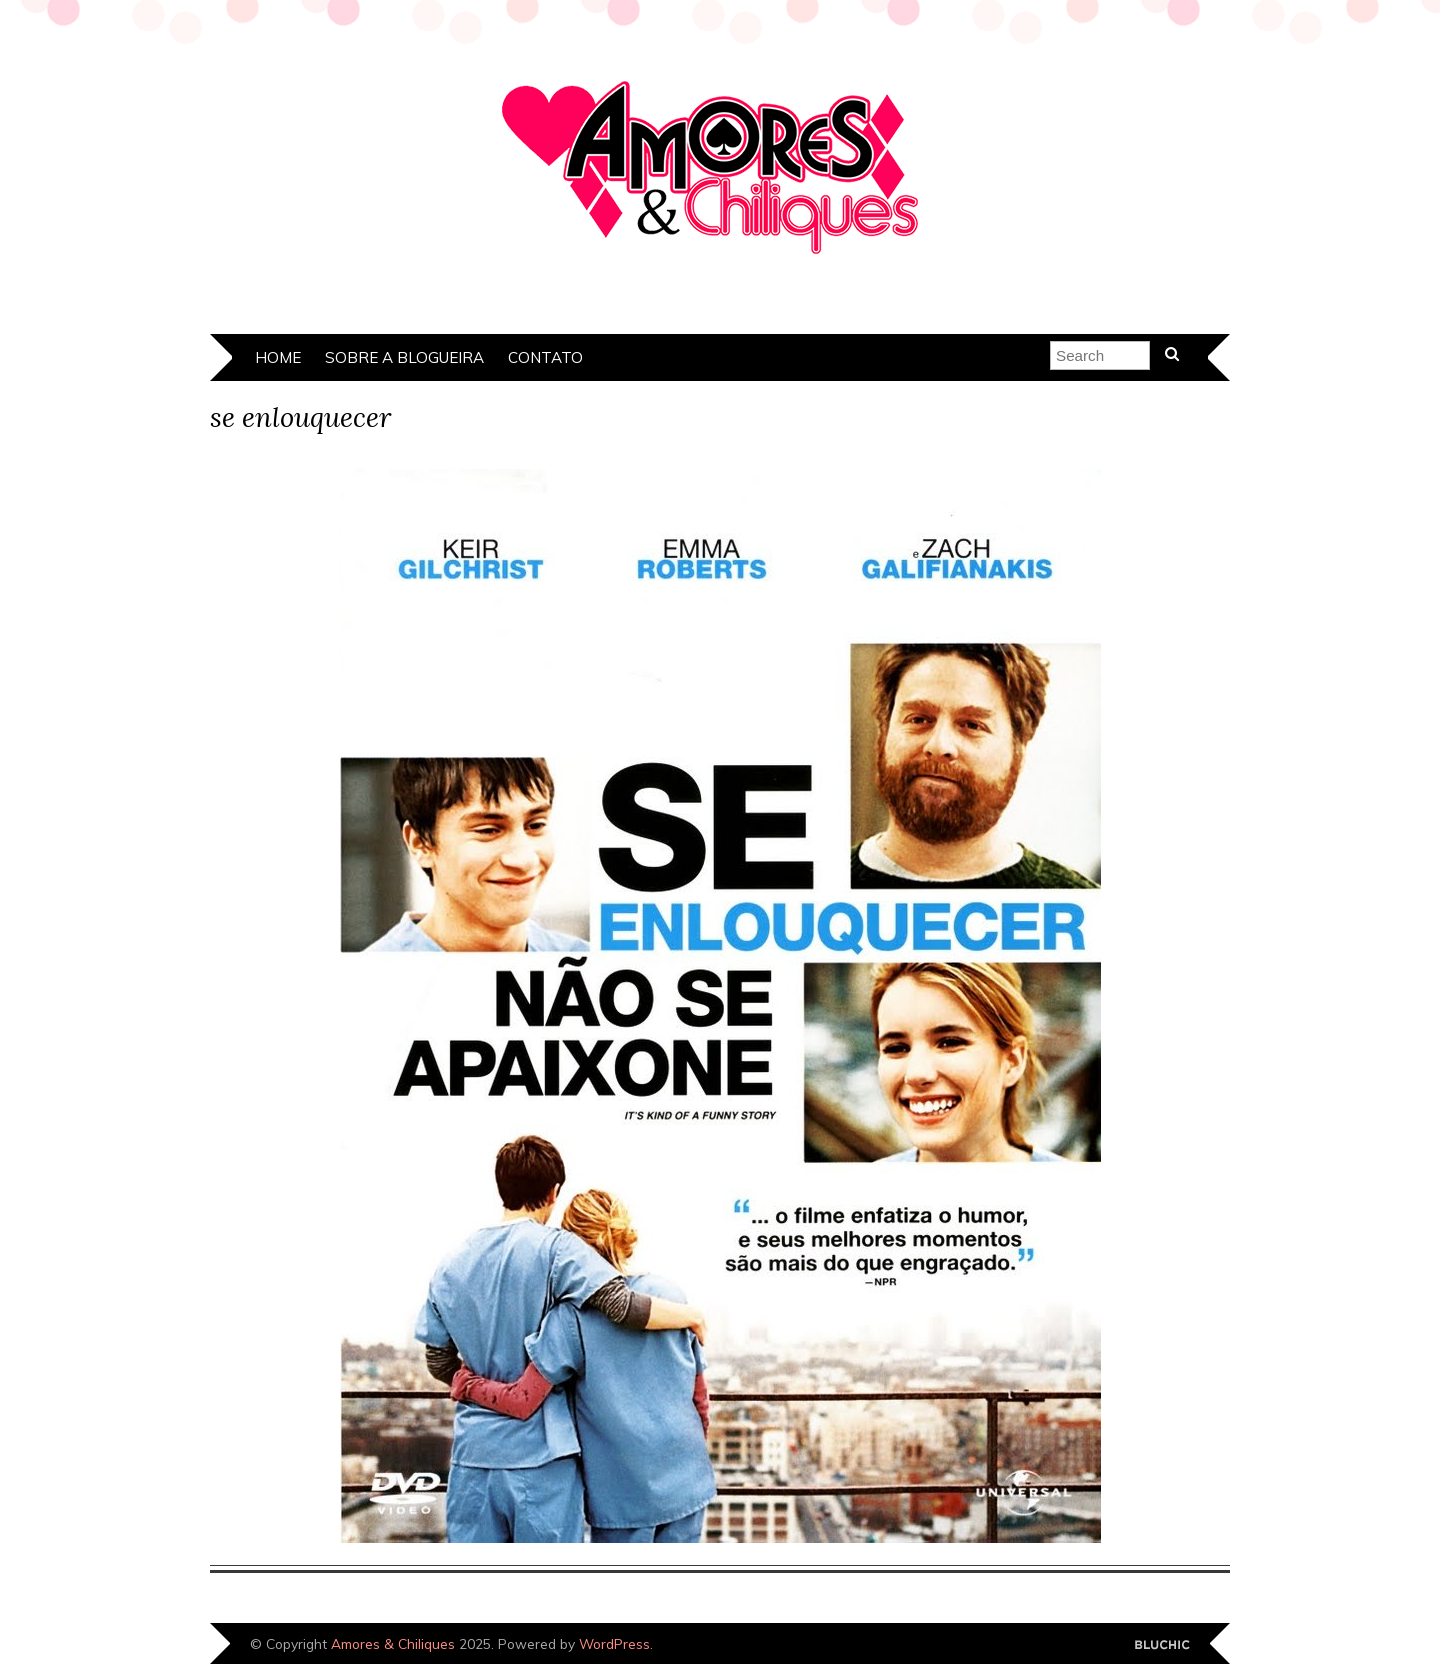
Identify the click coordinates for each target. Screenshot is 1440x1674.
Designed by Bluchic (1162, 1645)
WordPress (614, 1643)
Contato (545, 357)
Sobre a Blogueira (404, 357)
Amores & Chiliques (393, 1643)
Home (278, 357)
